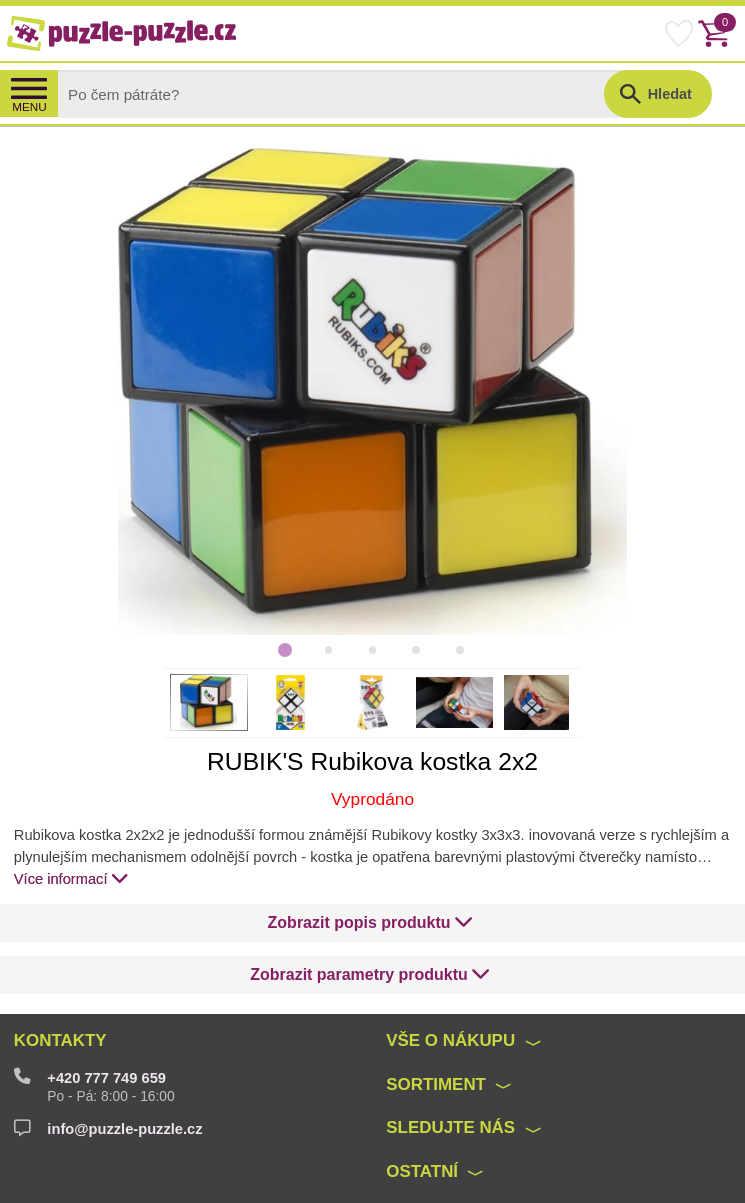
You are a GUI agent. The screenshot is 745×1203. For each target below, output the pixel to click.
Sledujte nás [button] (450, 1127)
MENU (29, 106)
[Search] (348, 94)
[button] (370, 923)
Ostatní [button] (422, 1171)
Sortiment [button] (436, 1084)
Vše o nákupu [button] (450, 1040)
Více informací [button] (71, 878)
